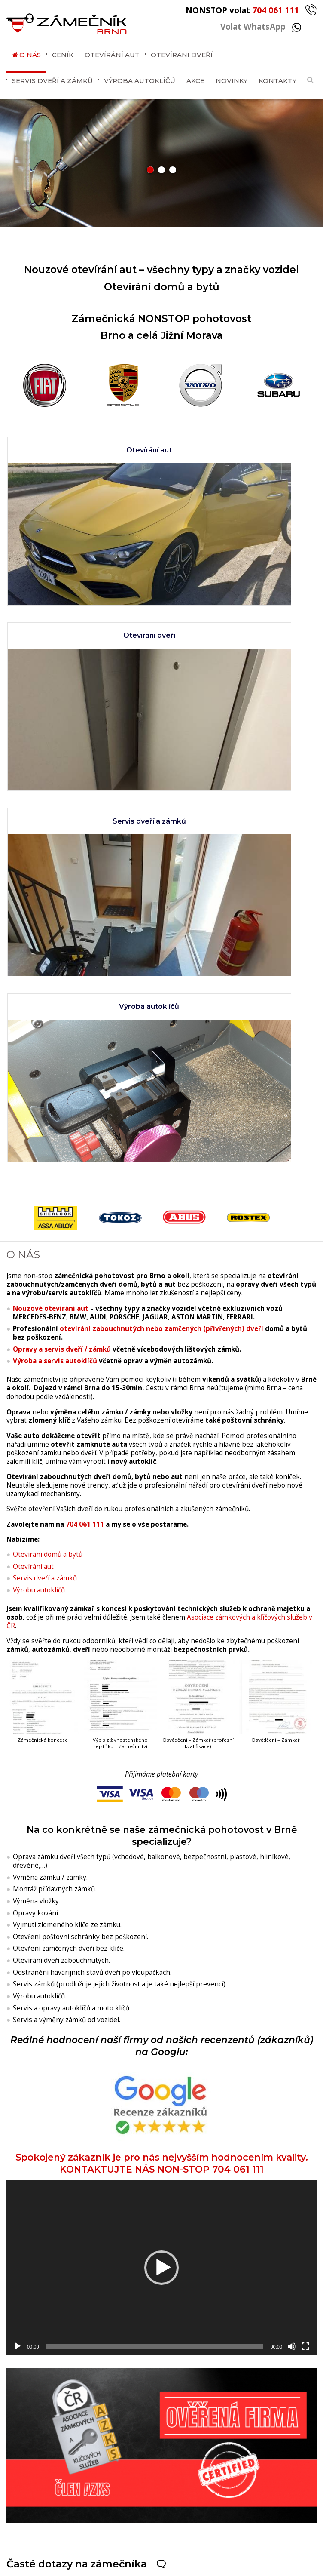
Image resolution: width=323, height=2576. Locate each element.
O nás (30, 55)
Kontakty (277, 81)
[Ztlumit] (291, 1821)
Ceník (62, 55)
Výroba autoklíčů (139, 81)
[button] (150, 169)
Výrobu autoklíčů (39, 1065)
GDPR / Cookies (190, 2566)
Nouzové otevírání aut (50, 783)
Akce (195, 81)
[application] (161, 1742)
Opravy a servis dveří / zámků (62, 824)
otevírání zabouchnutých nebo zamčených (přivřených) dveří (161, 803)
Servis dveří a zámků (52, 81)
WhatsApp (102, 2498)
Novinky (231, 81)
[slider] (155, 1821)
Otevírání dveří (182, 55)
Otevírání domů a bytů (47, 1029)
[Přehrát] (17, 1821)
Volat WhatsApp (260, 26)
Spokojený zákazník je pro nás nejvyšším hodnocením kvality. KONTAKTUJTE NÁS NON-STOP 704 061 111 (161, 1591)
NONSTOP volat (251, 10)
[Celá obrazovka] (305, 1821)
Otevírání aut (112, 55)
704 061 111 (85, 999)
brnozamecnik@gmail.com (149, 2519)
